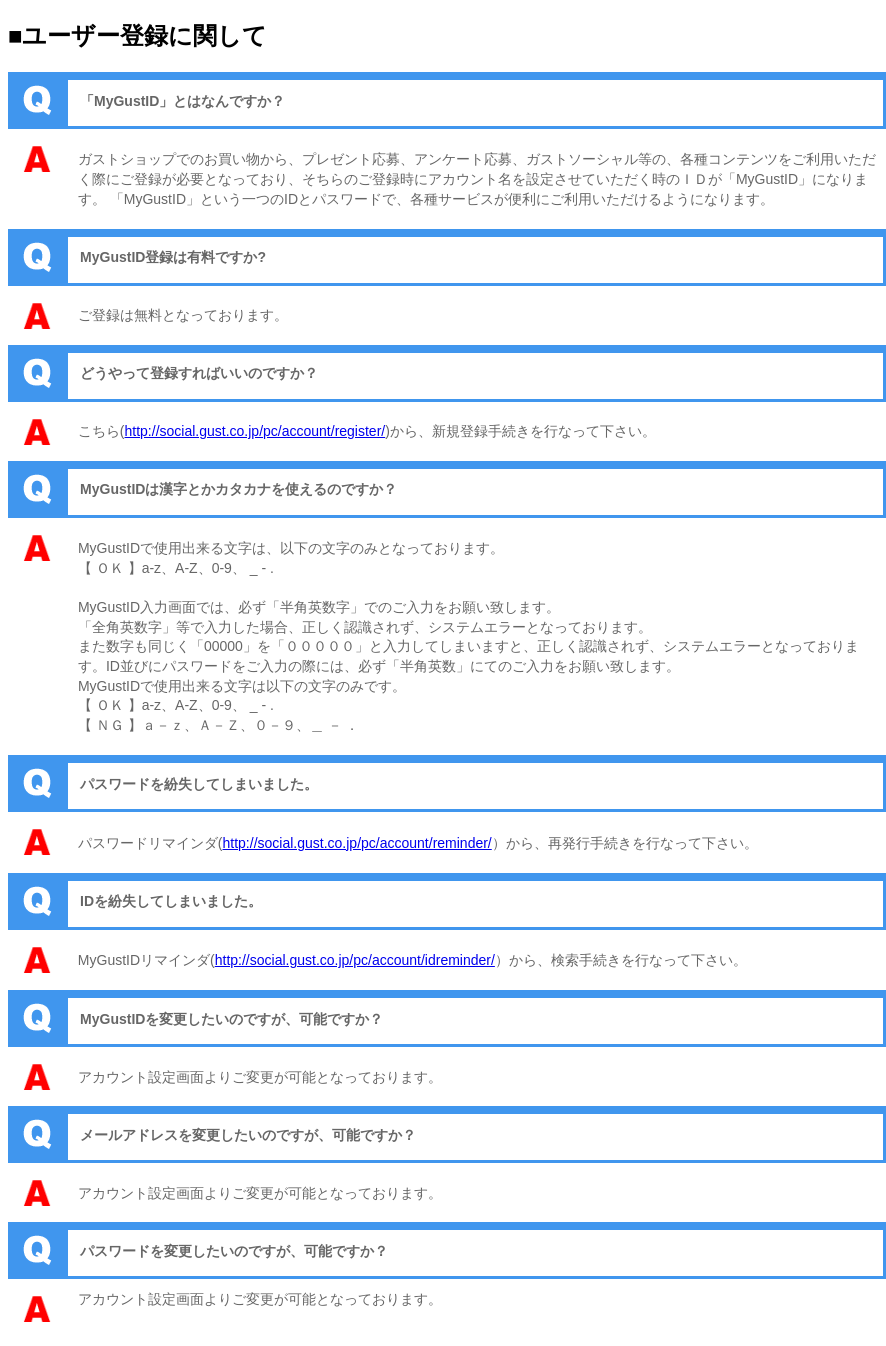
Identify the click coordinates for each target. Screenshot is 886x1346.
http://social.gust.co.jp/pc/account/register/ (255, 431)
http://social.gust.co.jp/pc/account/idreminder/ (355, 960)
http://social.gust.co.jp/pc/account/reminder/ (357, 843)
